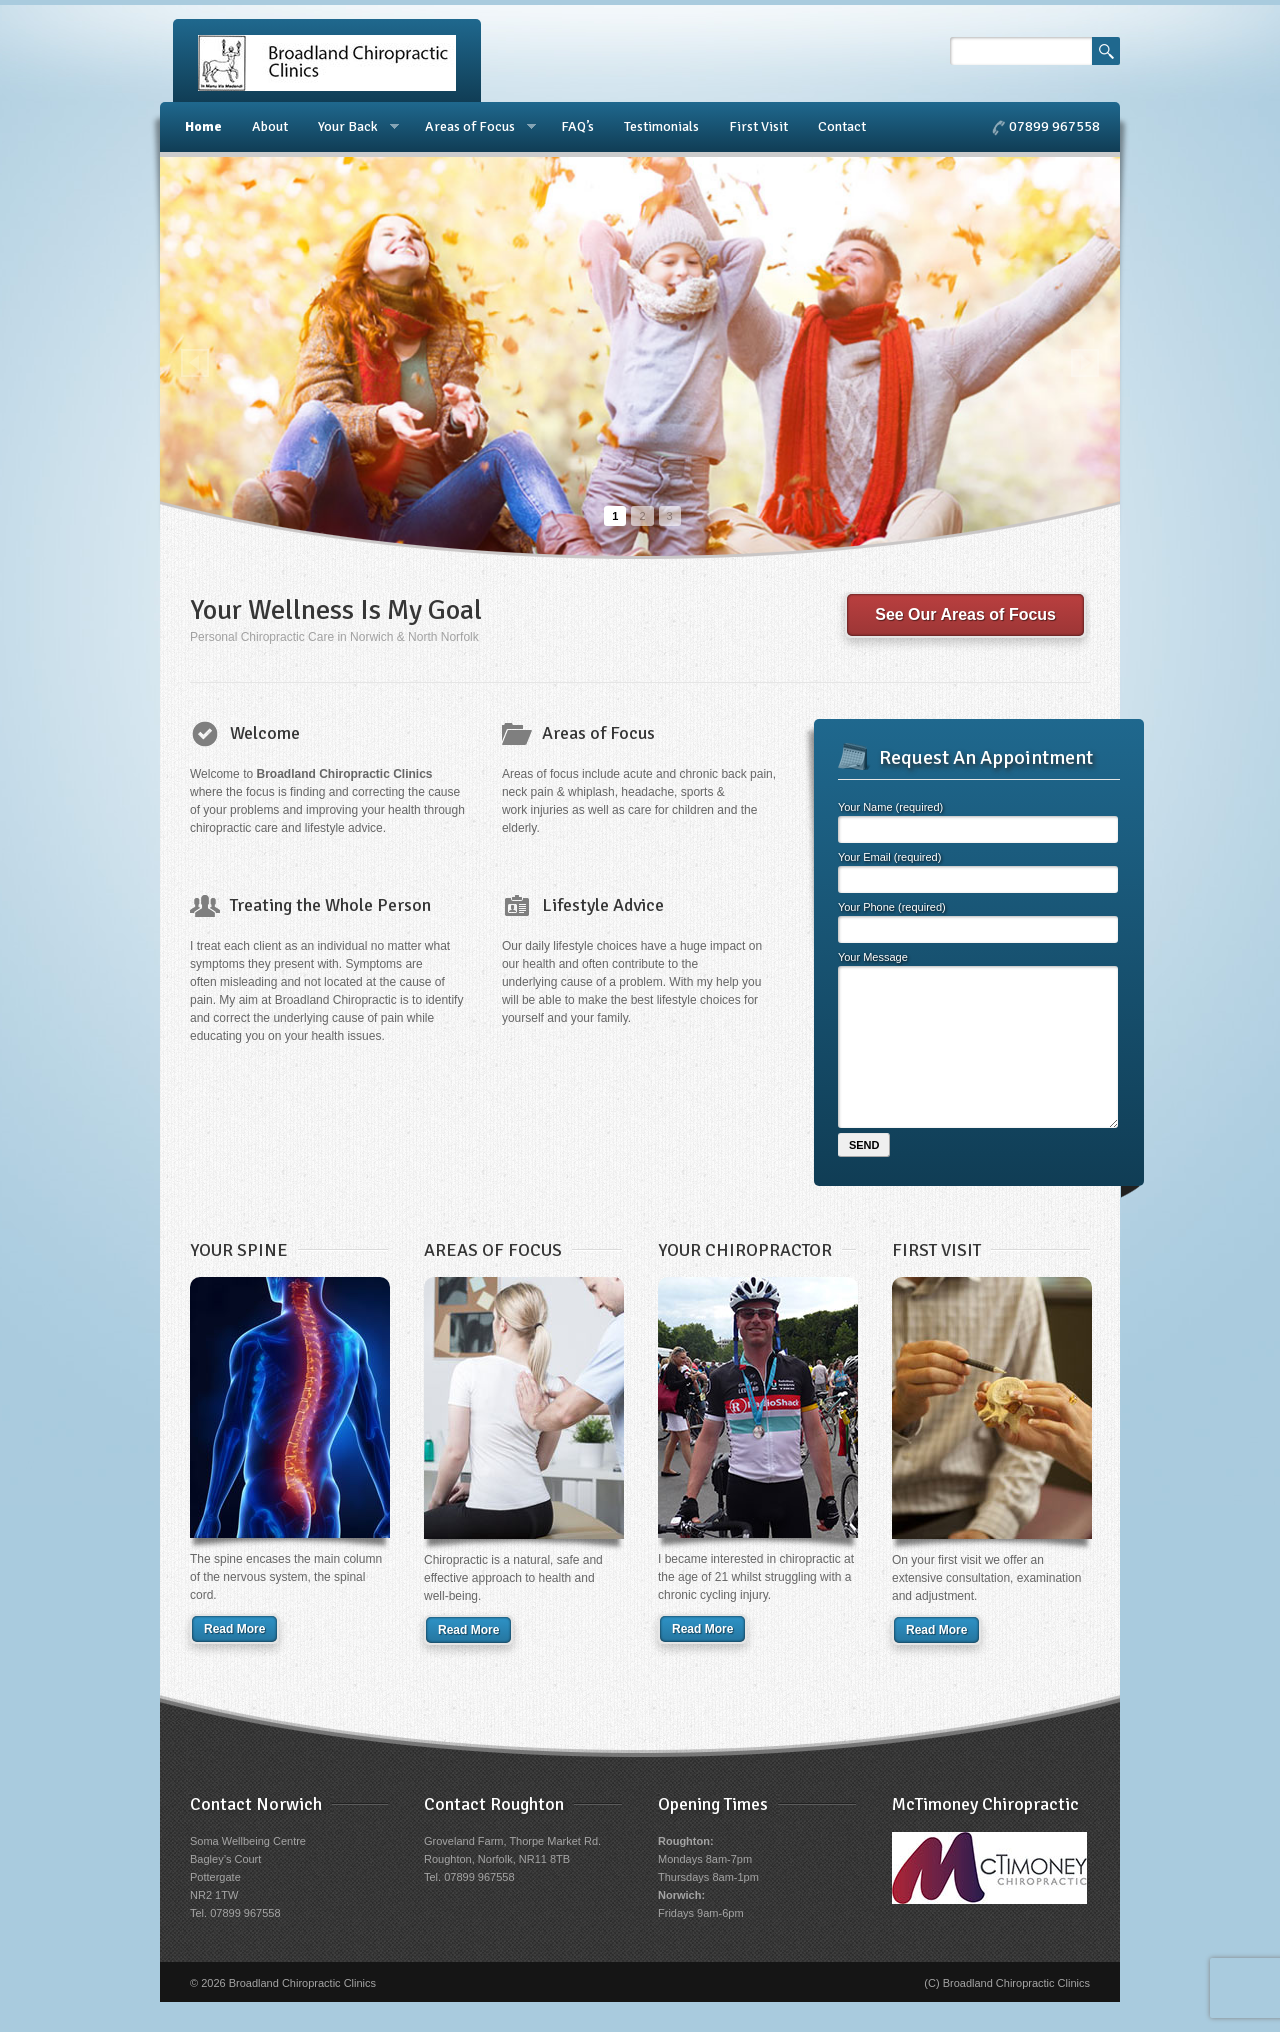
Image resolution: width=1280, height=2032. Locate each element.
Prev (195, 363)
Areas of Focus (473, 127)
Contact (842, 126)
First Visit (758, 126)
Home (203, 126)
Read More (234, 1659)
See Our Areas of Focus (965, 614)
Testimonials (661, 126)
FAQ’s (577, 126)
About (270, 126)
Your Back (351, 127)
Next (1085, 363)
